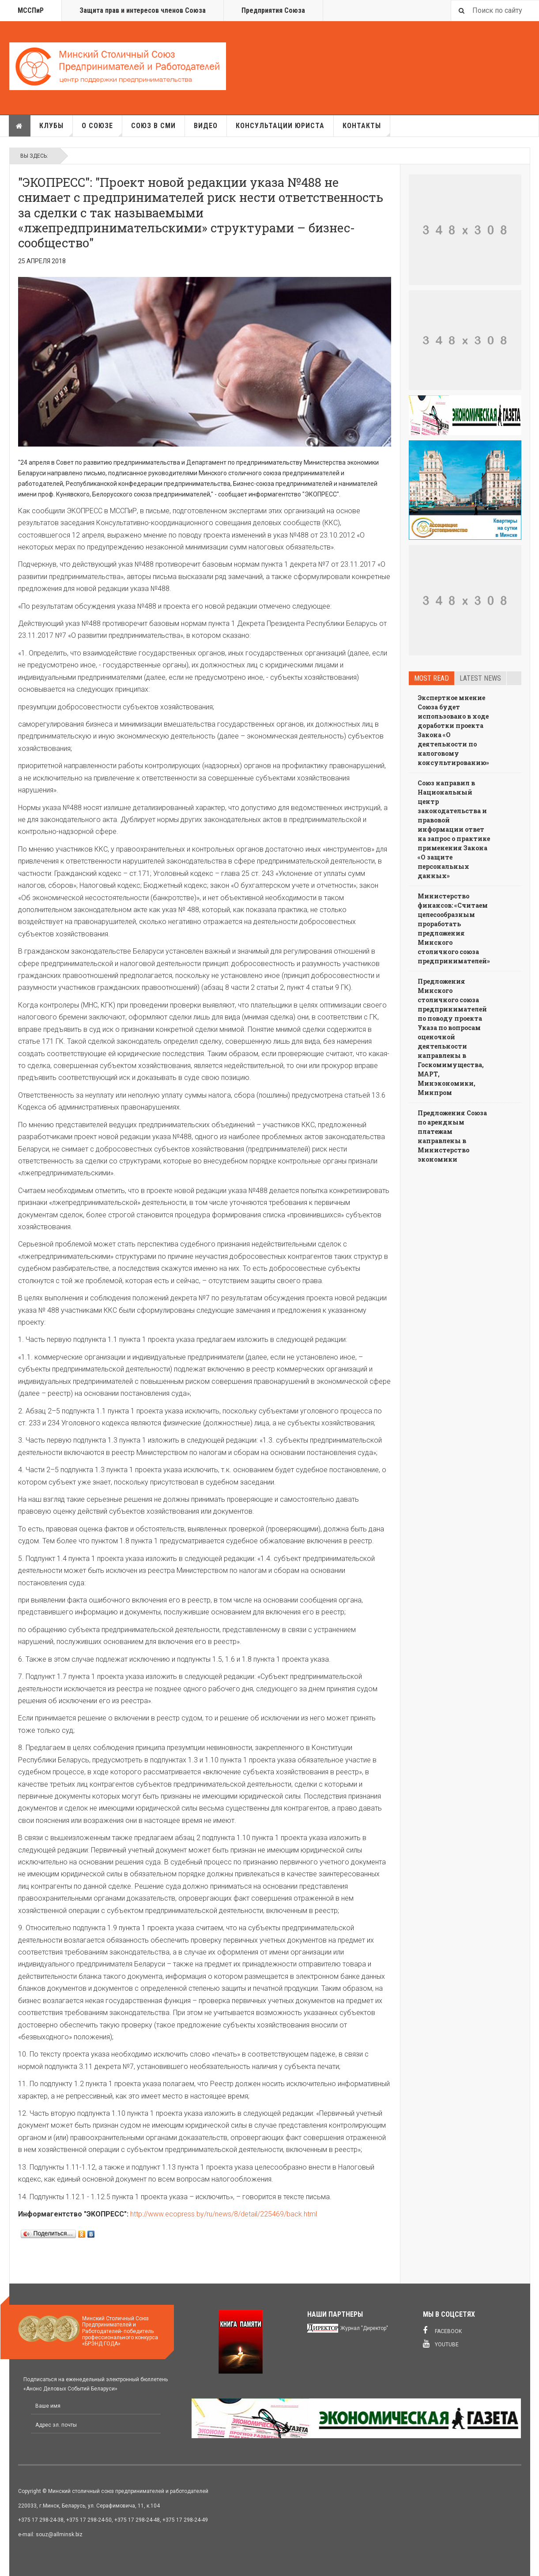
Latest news (480, 678)
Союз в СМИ (153, 125)
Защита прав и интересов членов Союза (142, 10)
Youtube (441, 2344)
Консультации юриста (280, 125)
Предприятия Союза (273, 10)
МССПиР (31, 10)
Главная (19, 125)
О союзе (102, 128)
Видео (206, 125)
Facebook (442, 2330)
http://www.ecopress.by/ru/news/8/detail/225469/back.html (223, 2214)
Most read (431, 678)
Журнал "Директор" (364, 2328)
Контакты (366, 128)
